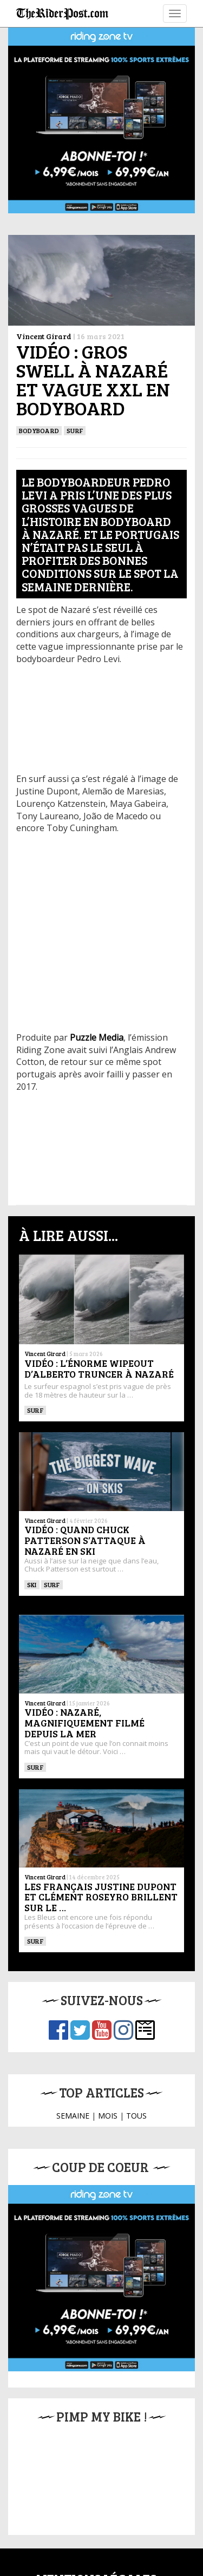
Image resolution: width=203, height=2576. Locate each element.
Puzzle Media (96, 1037)
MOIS (107, 2115)
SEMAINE (72, 2115)
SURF (75, 430)
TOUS (136, 2115)
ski (32, 1584)
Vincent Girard (43, 336)
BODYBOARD (39, 430)
